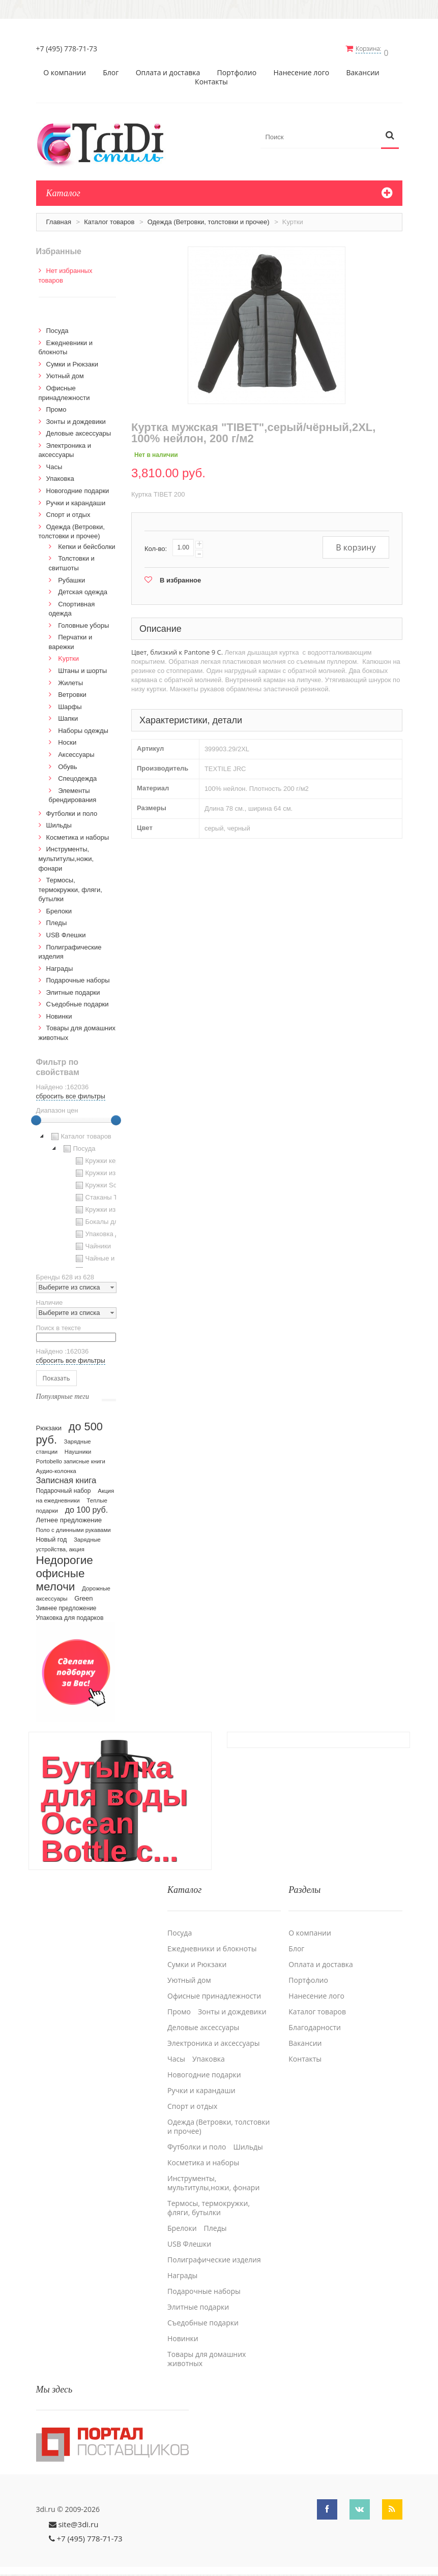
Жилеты (70, 679)
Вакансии (362, 69)
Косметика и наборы (77, 834)
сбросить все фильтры (70, 1092)
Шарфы (69, 703)
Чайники (92, 1243)
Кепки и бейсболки (86, 543)
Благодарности (314, 2018)
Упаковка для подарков (70, 1614)
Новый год (51, 1536)
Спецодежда (77, 775)
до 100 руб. (86, 1506)
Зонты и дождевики (76, 418)
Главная (58, 218)
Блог (111, 69)
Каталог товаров (109, 218)
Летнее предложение (69, 1516)
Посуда (57, 327)
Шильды (59, 821)
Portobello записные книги (70, 1458)
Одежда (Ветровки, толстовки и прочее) (209, 218)
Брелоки (59, 907)
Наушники (78, 1448)
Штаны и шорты (82, 667)
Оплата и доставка (168, 69)
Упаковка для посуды (112, 1230)
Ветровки (72, 691)
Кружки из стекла (105, 1206)
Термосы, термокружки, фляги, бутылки (70, 886)
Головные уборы (83, 622)
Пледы (56, 919)
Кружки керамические (112, 1157)
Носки (67, 739)
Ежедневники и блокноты (211, 1940)
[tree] (76, 1195)
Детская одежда (82, 588)
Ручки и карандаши (76, 499)
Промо (56, 406)
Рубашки (71, 576)
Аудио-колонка (56, 1467)
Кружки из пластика (109, 1169)
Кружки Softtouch (105, 1182)
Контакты (211, 78)
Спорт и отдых (68, 511)
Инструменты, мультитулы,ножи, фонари (66, 855)
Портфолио (237, 69)
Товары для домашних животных (206, 2350)
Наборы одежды (83, 727)
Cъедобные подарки (77, 1000)
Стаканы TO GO (104, 1194)
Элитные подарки (73, 989)
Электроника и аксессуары (213, 2034)
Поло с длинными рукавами (73, 1526)
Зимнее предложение (66, 1604)
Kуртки (68, 655)
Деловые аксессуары (78, 430)
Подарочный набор (63, 1487)
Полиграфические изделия (214, 2251)
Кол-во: (155, 545)
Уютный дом (65, 372)
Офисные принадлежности (214, 1987)
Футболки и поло (72, 810)
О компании (64, 69)
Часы (54, 463)
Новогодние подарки (77, 487)
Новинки (59, 1013)
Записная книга (66, 1477)
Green (83, 1595)
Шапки (68, 715)
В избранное (180, 576)
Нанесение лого (302, 69)
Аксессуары (76, 751)
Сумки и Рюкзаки (72, 360)
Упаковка (60, 475)
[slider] (36, 1117)
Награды (59, 965)
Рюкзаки (49, 1424)
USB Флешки (66, 931)
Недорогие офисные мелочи (64, 1569)
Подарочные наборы (78, 976)
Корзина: (373, 48)
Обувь (67, 763)
